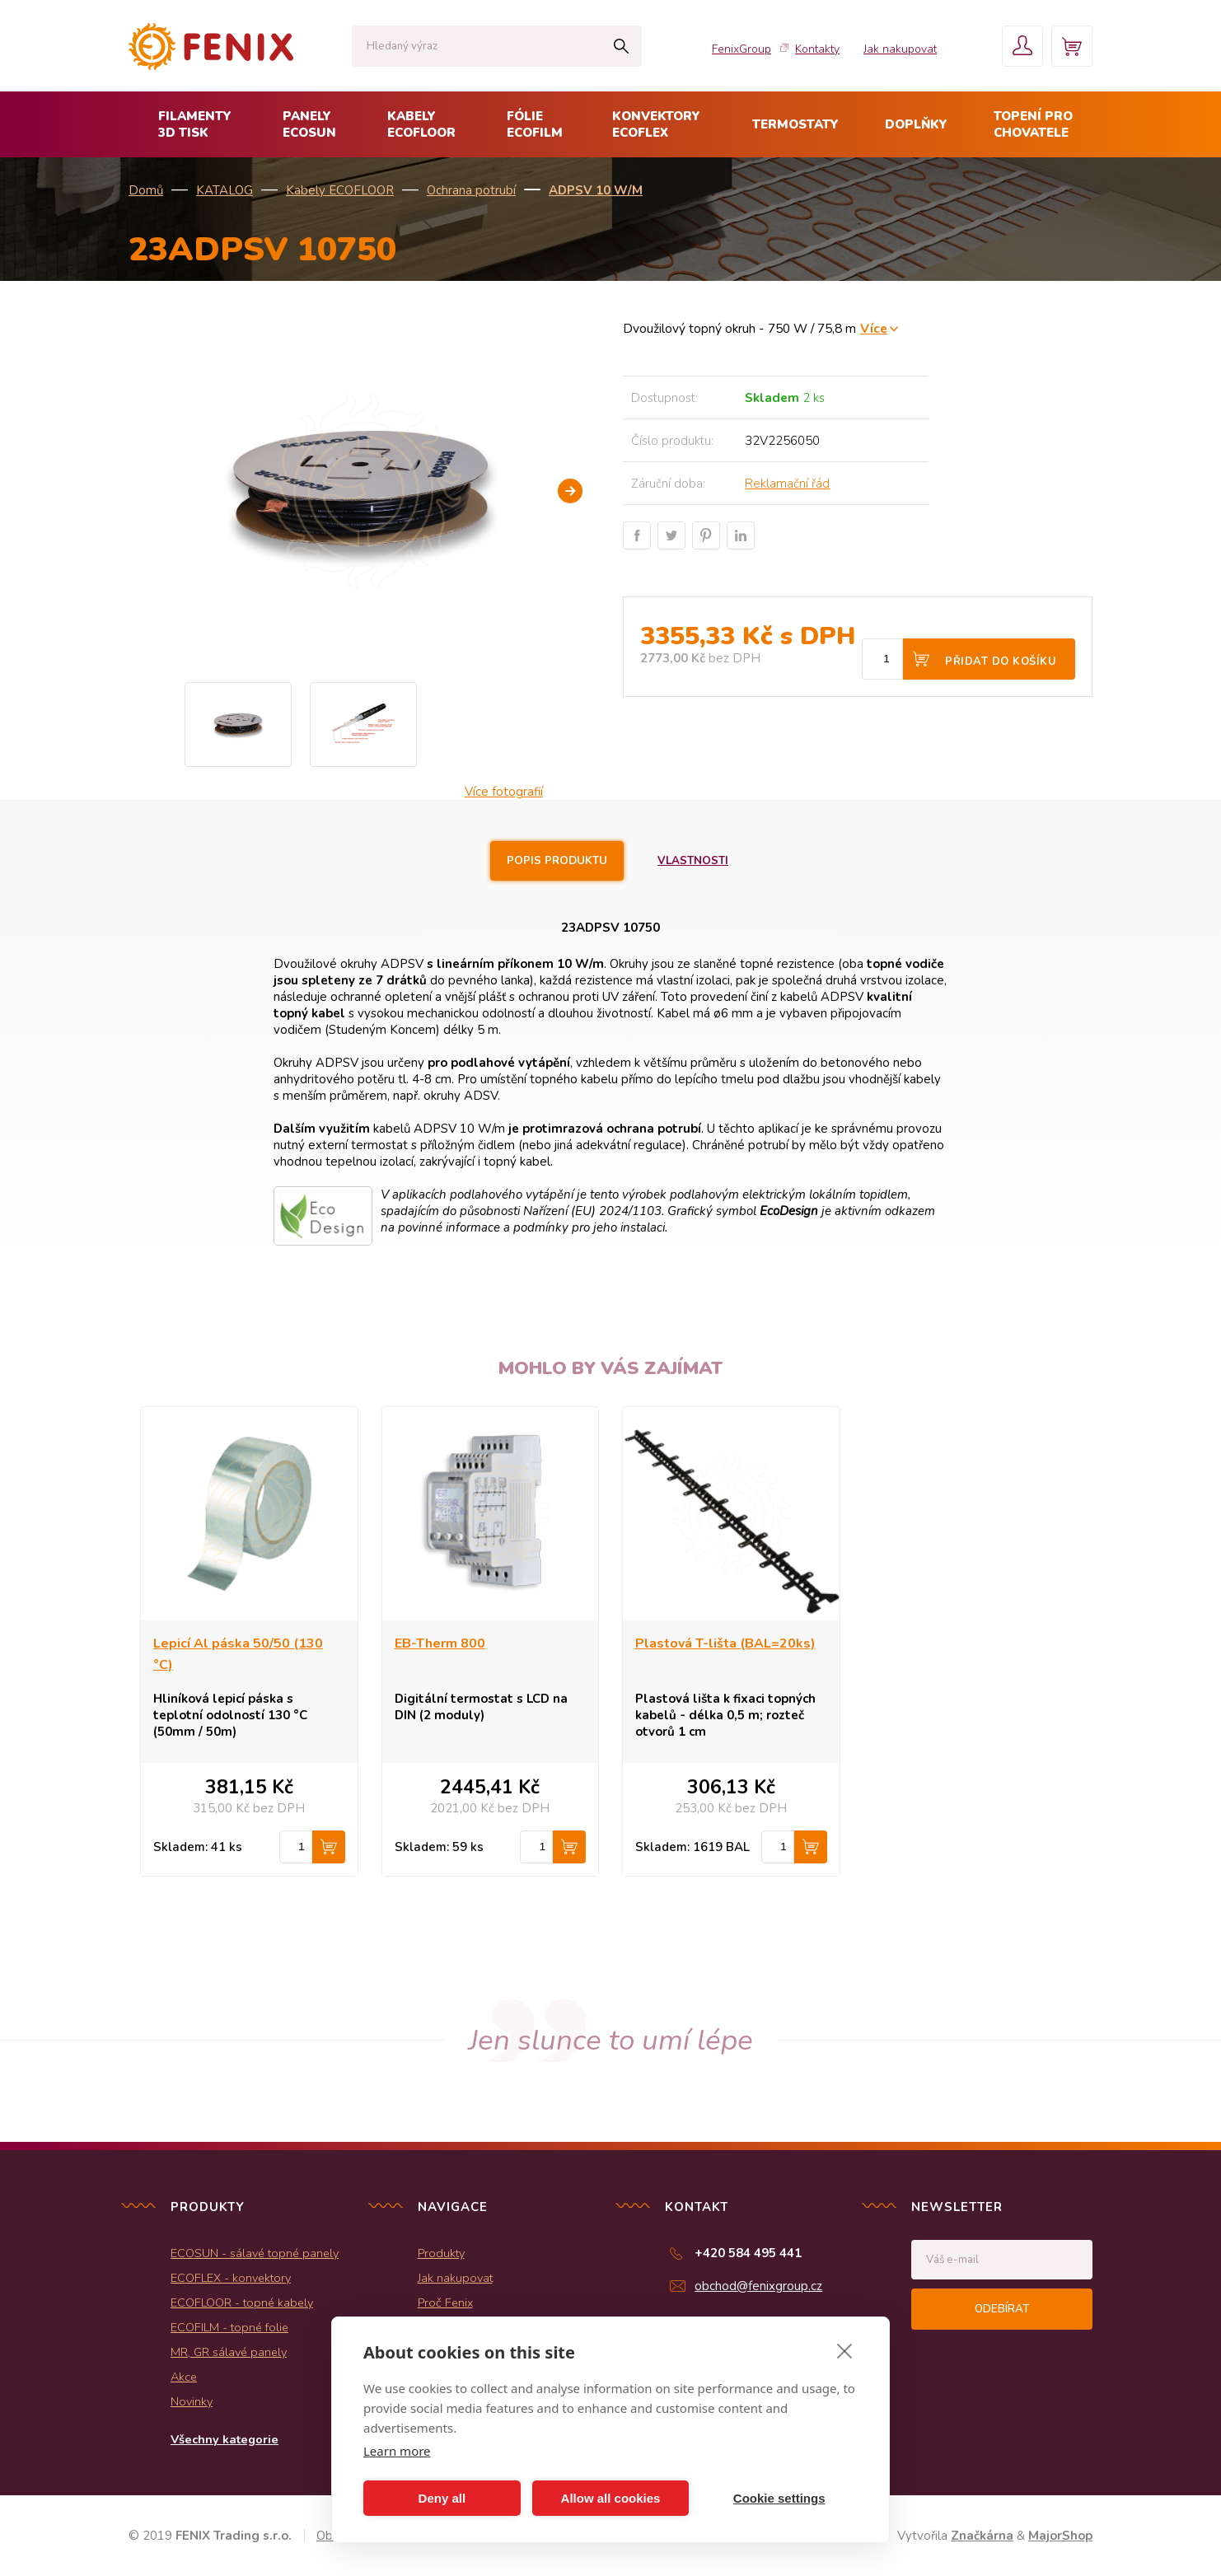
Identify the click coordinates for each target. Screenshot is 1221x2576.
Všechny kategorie (224, 2439)
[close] (845, 2350)
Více (873, 328)
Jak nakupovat (900, 49)
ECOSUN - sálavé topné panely (255, 2253)
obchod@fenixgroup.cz (758, 2286)
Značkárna (982, 2535)
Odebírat (1002, 2309)
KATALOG (224, 190)
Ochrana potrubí (471, 190)
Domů (146, 190)
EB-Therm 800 (440, 1643)
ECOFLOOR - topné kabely (242, 2302)
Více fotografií (504, 791)
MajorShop (1060, 2535)
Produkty (441, 2253)
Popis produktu (557, 860)
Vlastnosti (692, 860)
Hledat (621, 46)
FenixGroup (741, 49)
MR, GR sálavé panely (229, 2352)
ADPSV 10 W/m (596, 190)
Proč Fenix (445, 2302)
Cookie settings (779, 2498)
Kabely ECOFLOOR (340, 190)
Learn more (397, 2451)
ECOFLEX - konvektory (231, 2278)
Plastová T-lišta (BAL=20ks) (725, 1643)
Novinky (192, 2401)
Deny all (442, 2498)
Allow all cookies (611, 2498)
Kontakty (817, 49)
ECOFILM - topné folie (229, 2327)
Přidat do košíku (1000, 661)
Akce (184, 2376)
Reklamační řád (787, 483)
